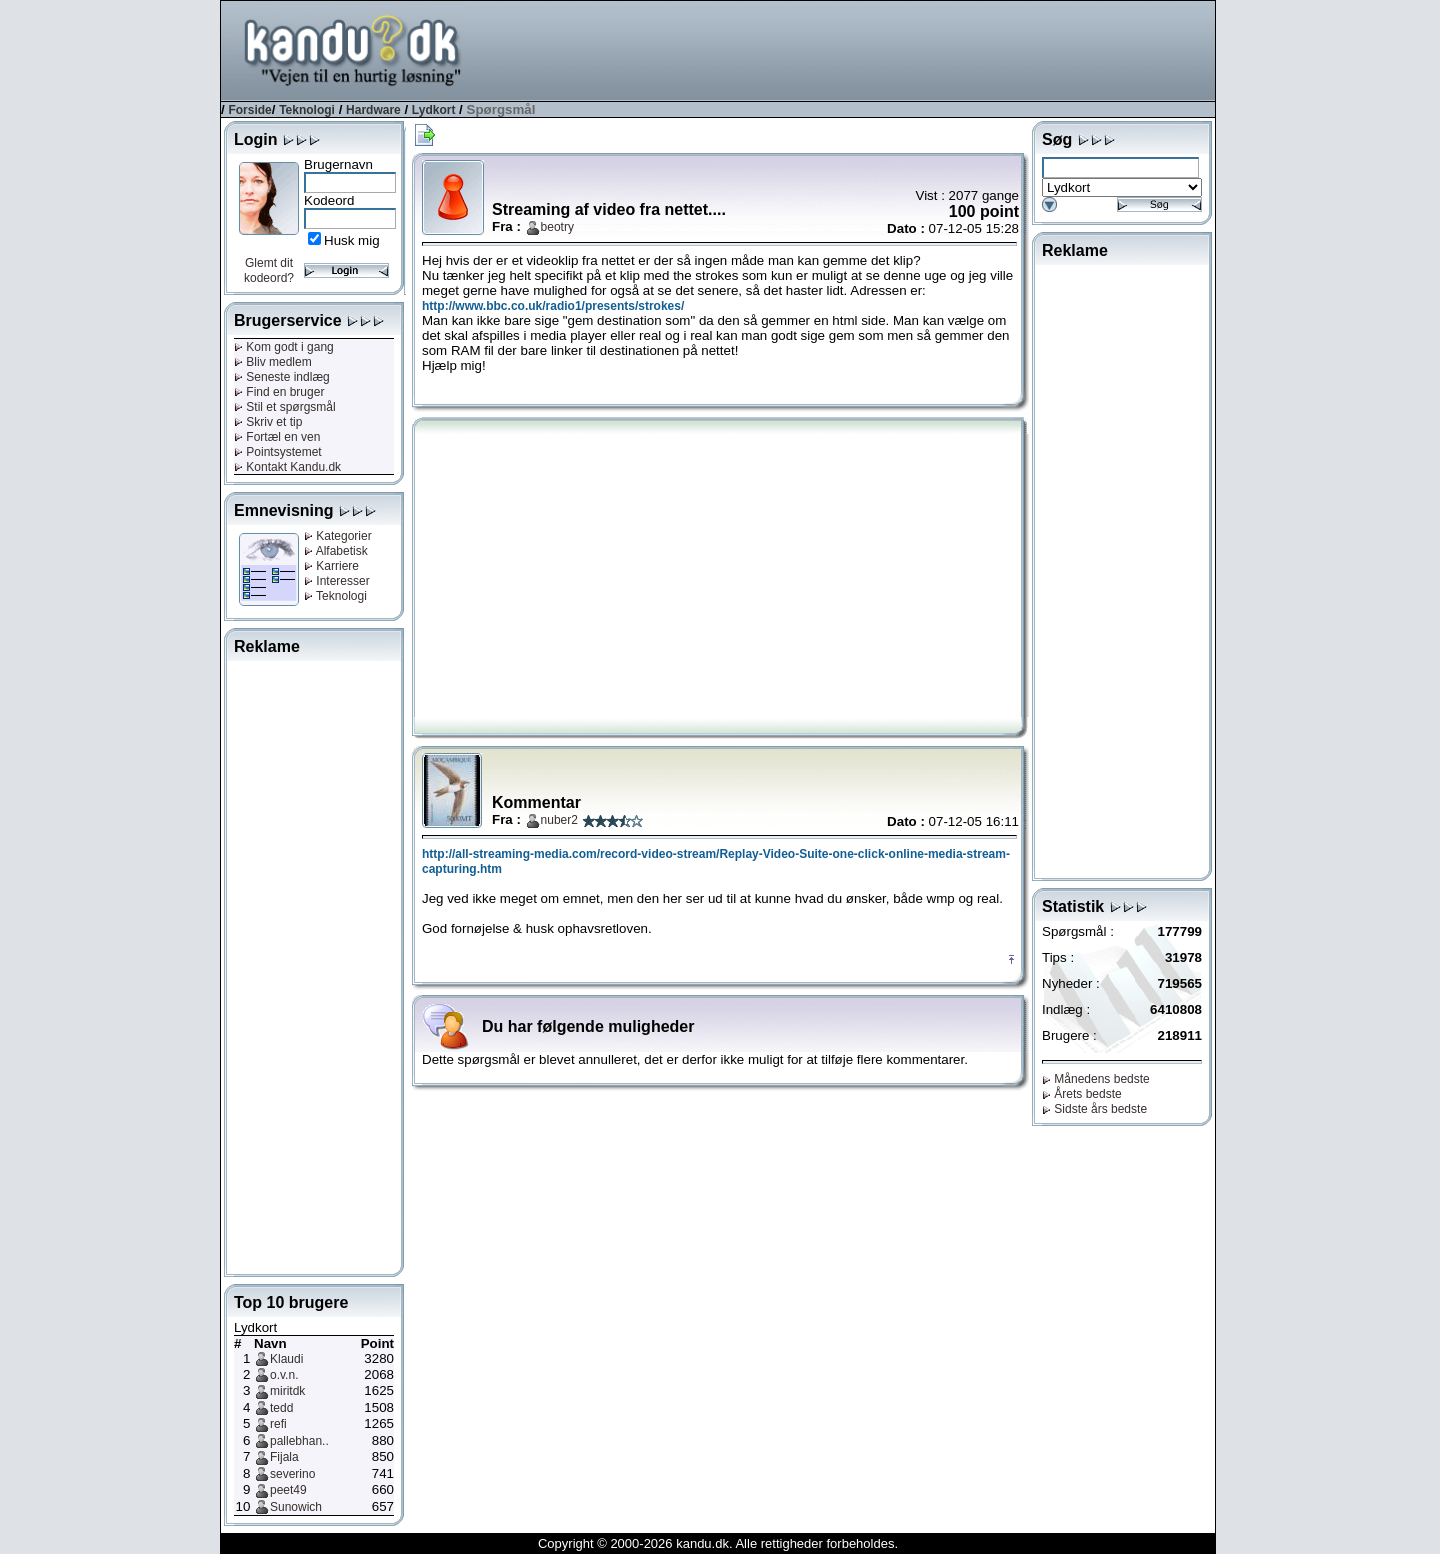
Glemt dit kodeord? (269, 270)
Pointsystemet (278, 452)
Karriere (331, 566)
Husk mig (352, 240)
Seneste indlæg (282, 377)
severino (292, 1474)
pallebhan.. (299, 1441)
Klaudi (286, 1359)
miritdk (287, 1391)
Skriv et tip (268, 422)
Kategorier (338, 536)
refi (278, 1424)
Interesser (337, 581)
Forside (249, 110)
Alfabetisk (336, 551)
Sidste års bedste (1094, 1109)
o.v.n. (284, 1375)
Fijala (284, 1457)
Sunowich (296, 1507)
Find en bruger (279, 392)
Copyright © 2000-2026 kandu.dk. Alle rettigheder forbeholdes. (718, 1543)
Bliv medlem (273, 362)
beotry (557, 227)
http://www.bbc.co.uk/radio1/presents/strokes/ (553, 306)
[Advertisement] (851, 49)
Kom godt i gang (284, 347)
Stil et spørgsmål (285, 407)
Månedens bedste (1096, 1079)
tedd (281, 1408)
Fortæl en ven (277, 437)
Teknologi (307, 110)
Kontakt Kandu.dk (287, 467)
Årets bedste (1082, 1094)
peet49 (288, 1490)
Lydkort (434, 110)
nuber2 (559, 820)
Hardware (373, 110)
